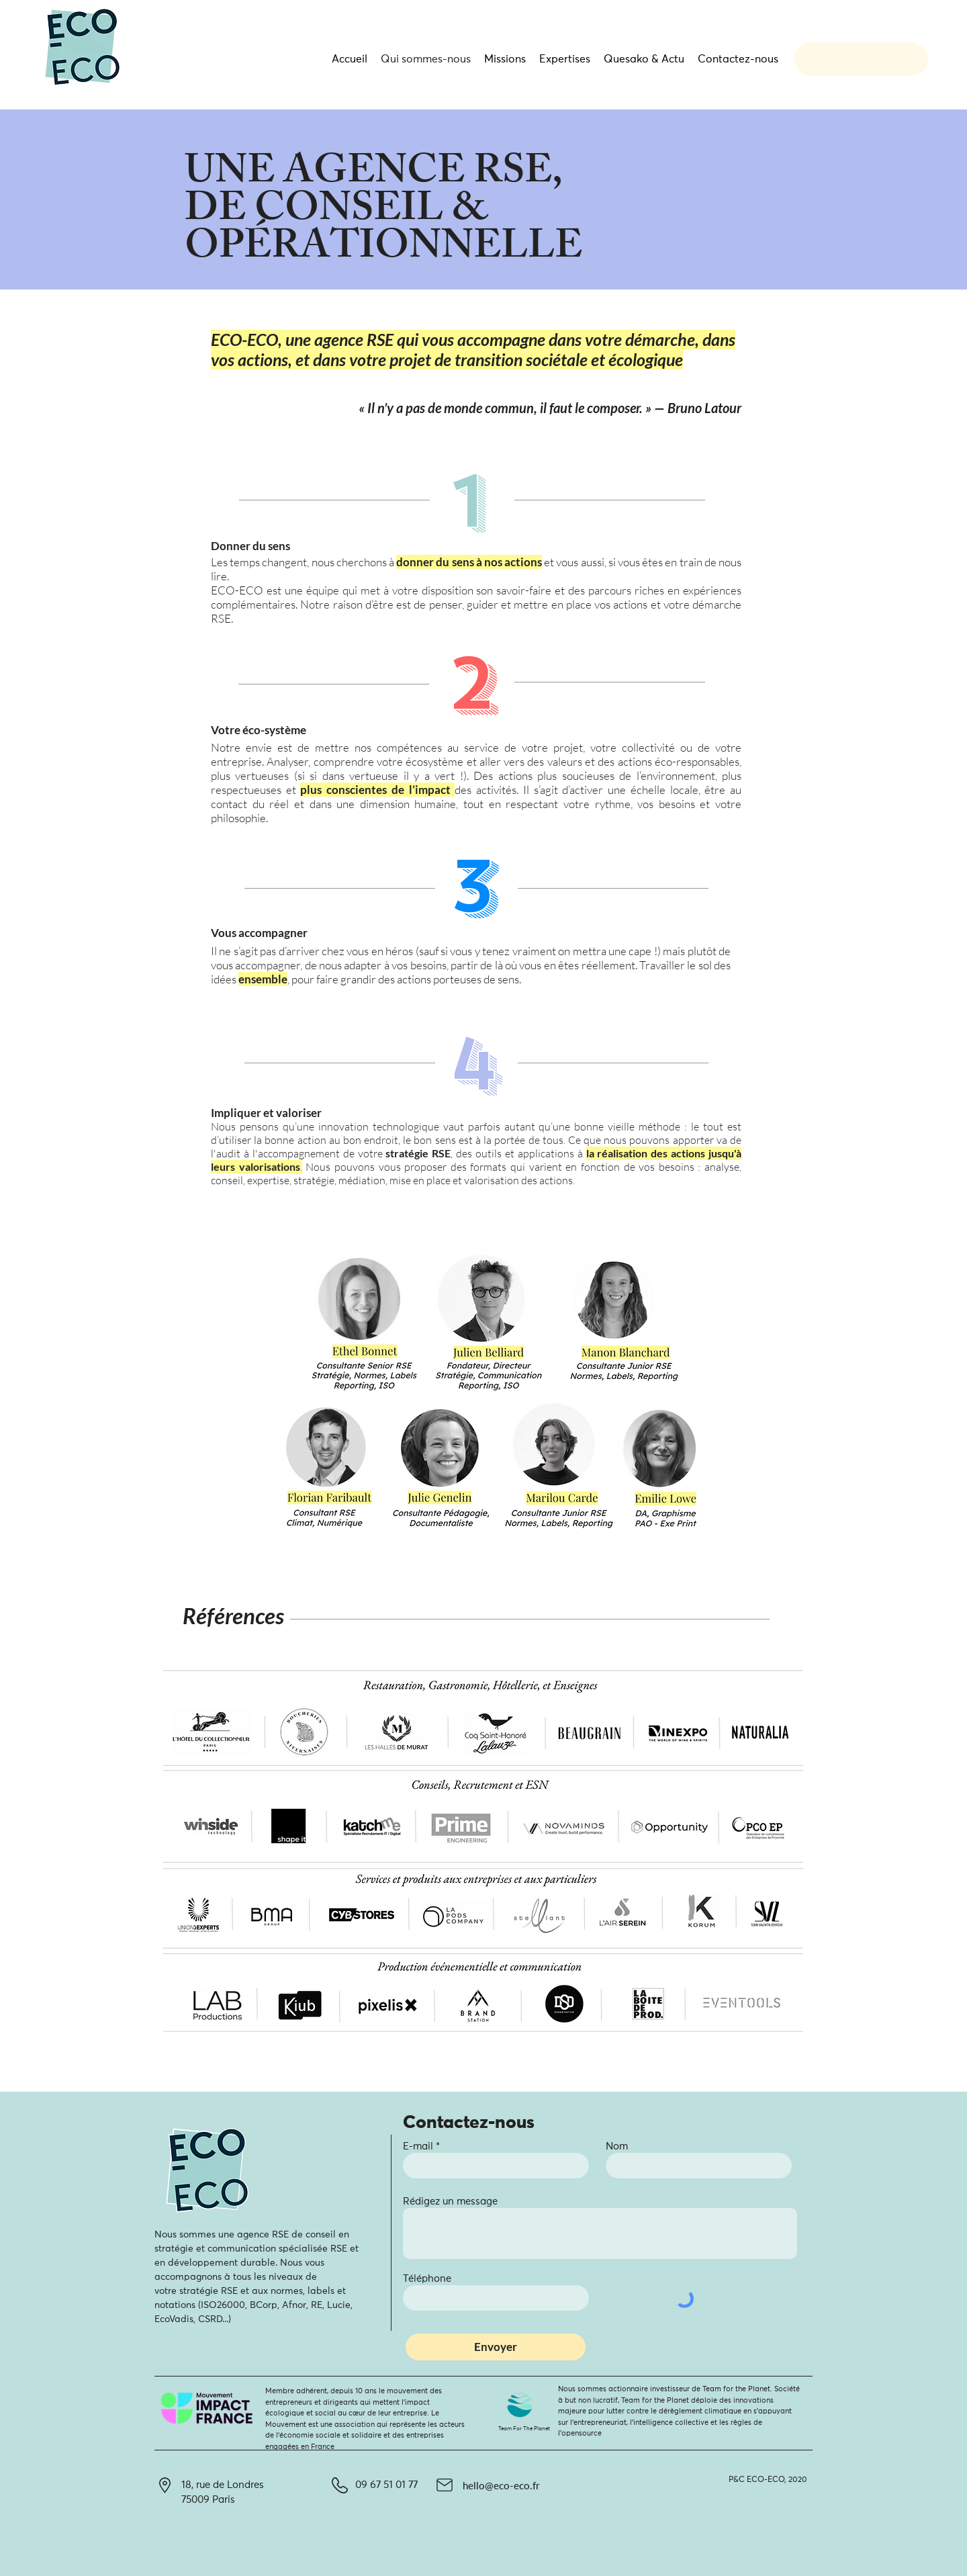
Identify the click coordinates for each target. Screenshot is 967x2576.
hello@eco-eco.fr (501, 2485)
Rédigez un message (450, 2201)
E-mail (418, 2146)
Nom (617, 2146)
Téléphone (427, 2279)
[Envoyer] (496, 2347)
